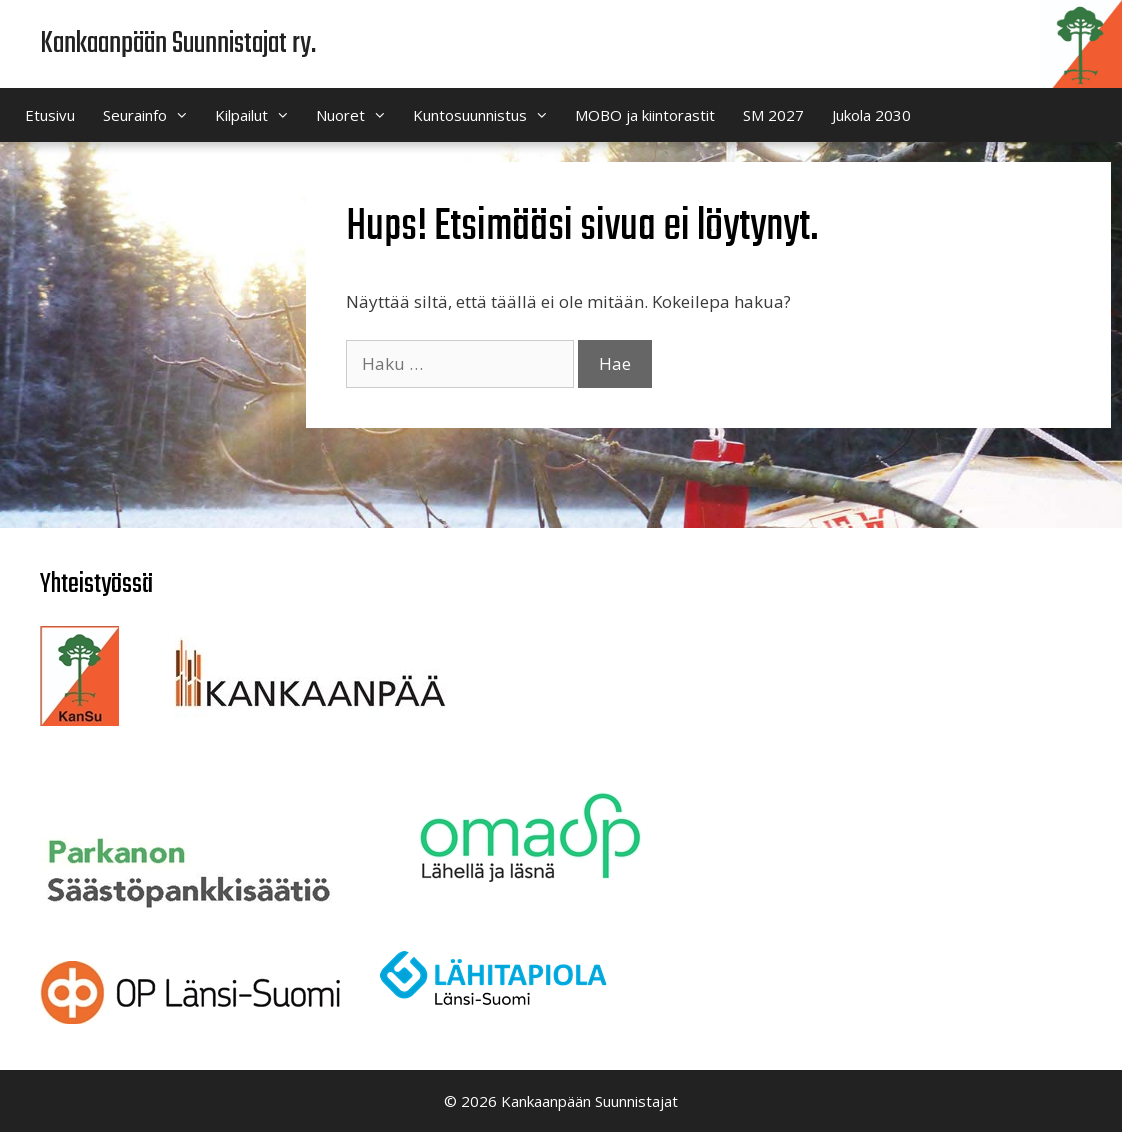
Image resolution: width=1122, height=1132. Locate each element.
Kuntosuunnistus (487, 115)
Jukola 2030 (871, 115)
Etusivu (50, 115)
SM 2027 (773, 115)
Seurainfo (152, 115)
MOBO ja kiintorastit (645, 115)
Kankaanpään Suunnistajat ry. (178, 44)
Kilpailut (258, 115)
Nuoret (357, 115)
